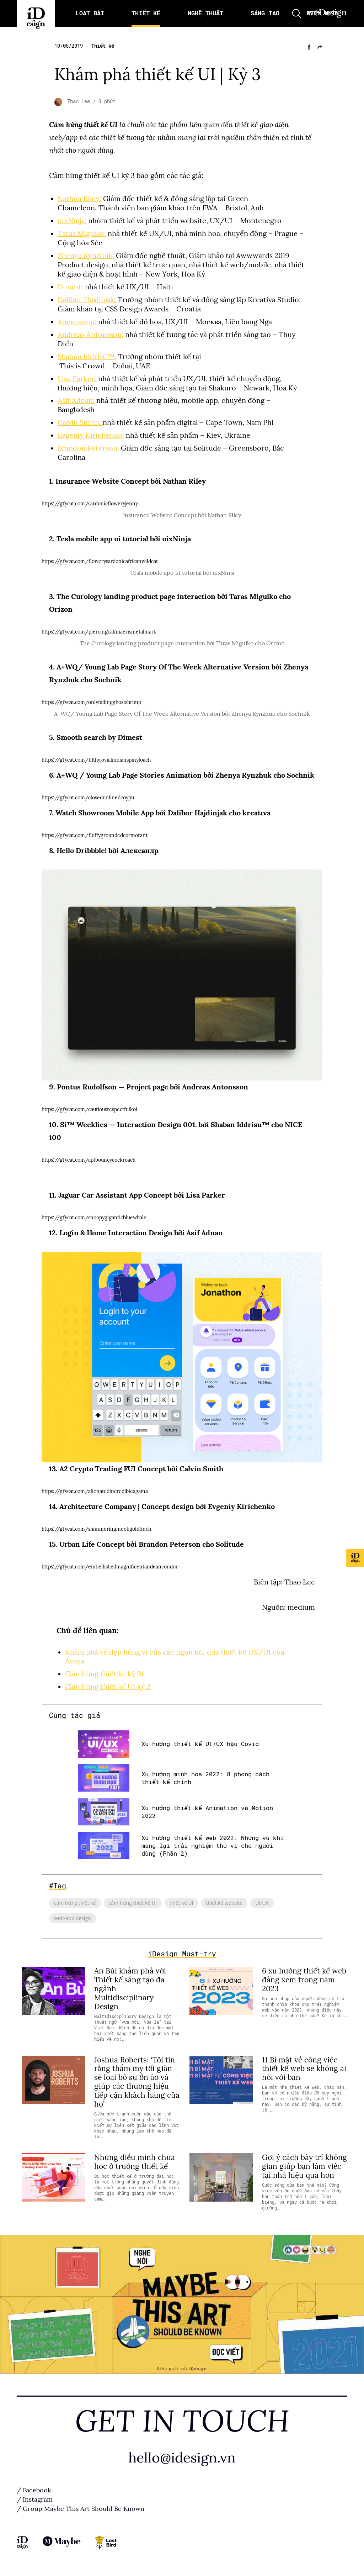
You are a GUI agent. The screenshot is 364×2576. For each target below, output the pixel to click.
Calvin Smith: (80, 422)
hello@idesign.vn (182, 2457)
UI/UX (262, 1902)
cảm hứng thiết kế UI (133, 1902)
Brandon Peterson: (88, 448)
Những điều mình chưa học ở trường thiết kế (134, 2162)
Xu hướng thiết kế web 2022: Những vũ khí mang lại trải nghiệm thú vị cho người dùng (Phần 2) (212, 1845)
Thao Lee (80, 101)
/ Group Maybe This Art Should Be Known (80, 2509)
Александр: (77, 321)
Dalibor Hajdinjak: (88, 299)
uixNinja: (72, 220)
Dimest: (70, 287)
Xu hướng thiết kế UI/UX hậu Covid (200, 1743)
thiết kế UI (181, 1902)
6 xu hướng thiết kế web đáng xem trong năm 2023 (304, 1979)
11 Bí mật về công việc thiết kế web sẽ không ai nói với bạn (304, 2068)
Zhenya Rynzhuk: (86, 255)
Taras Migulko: (82, 233)
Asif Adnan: (76, 400)
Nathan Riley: (79, 198)
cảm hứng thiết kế (75, 1902)
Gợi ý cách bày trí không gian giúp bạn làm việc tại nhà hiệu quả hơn (304, 2166)
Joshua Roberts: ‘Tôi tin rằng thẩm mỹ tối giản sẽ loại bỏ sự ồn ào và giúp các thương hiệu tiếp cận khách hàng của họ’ (137, 2082)
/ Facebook (34, 2490)
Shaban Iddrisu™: (87, 356)
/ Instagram (35, 2499)
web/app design (72, 1918)
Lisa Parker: (77, 378)
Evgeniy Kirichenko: (91, 435)
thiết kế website (224, 1902)
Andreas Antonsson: (90, 334)
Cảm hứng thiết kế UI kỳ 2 (108, 1686)
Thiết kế (102, 46)
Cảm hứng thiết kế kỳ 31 (104, 1674)
